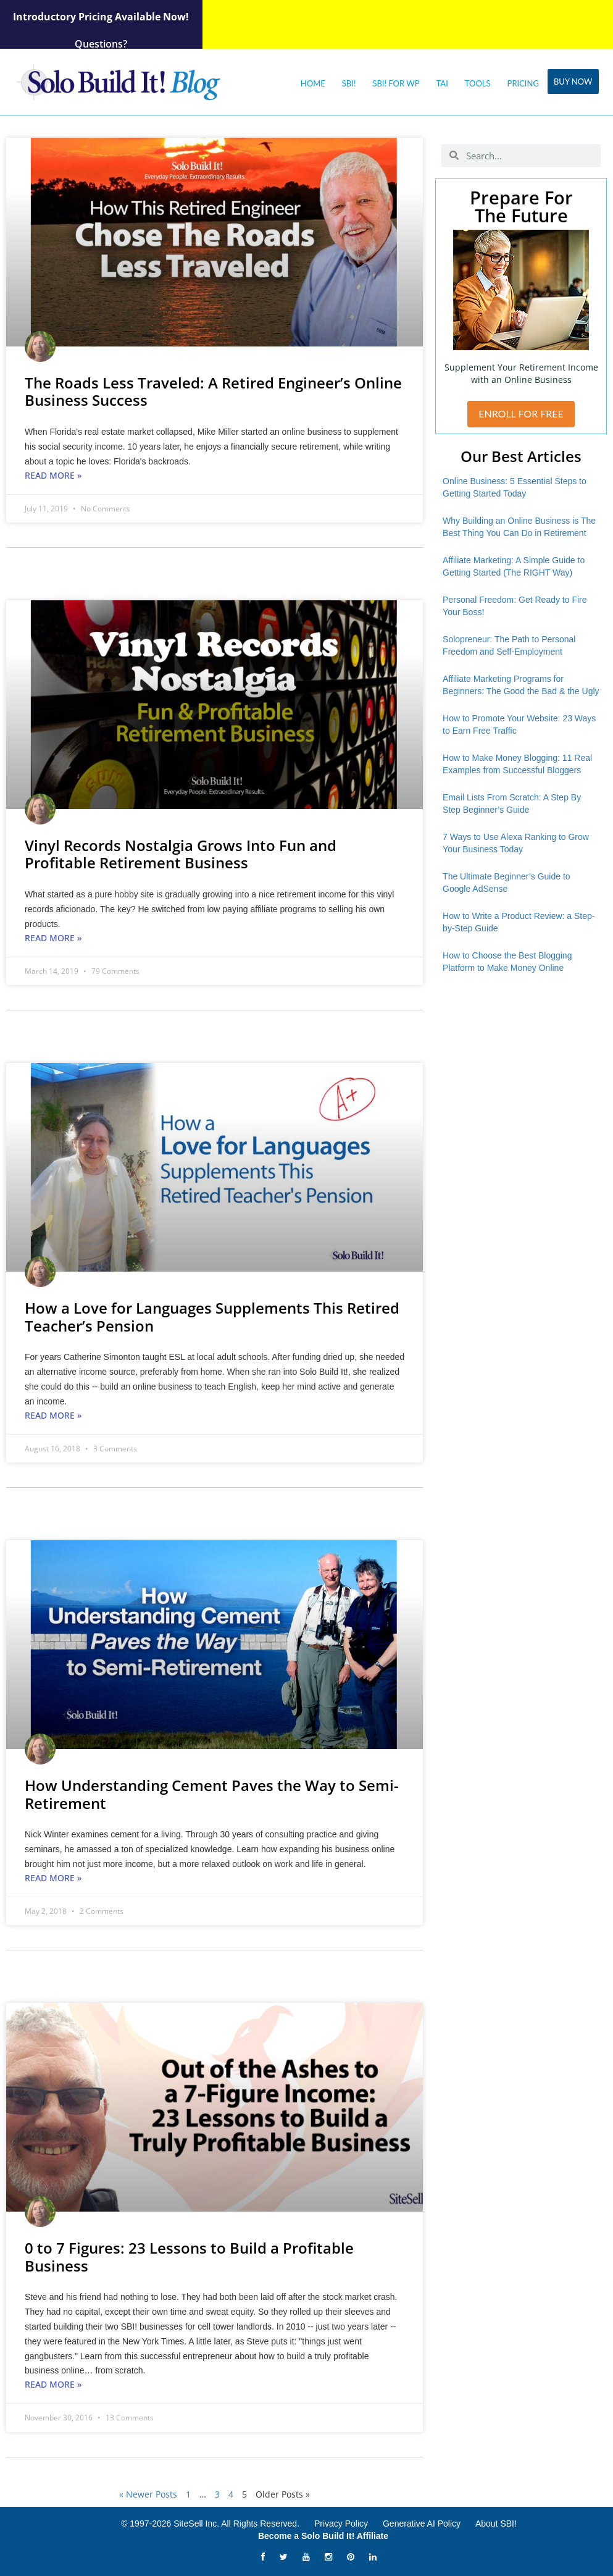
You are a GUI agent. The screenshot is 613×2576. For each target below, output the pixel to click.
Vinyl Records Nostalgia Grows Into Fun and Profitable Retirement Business (180, 854)
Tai (442, 83)
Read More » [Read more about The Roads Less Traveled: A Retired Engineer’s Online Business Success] (53, 475)
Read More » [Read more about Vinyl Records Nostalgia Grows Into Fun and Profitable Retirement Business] (53, 938)
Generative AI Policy (422, 2523)
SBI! (349, 83)
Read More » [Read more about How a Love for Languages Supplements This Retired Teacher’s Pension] (53, 1415)
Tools (478, 83)
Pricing (523, 83)
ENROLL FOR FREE (521, 413)
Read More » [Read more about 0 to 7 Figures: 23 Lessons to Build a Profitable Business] (53, 2384)
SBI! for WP (395, 83)
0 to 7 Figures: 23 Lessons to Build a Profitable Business (189, 2257)
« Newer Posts (148, 2494)
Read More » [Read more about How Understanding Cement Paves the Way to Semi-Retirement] (53, 1878)
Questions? (101, 44)
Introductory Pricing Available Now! (101, 16)
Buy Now (573, 81)
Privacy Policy (341, 2523)
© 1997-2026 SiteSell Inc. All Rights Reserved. (210, 2523)
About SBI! (496, 2523)
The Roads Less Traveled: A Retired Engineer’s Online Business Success (213, 391)
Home (313, 83)
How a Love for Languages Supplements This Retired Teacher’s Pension (212, 1317)
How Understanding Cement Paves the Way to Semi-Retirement (212, 1794)
